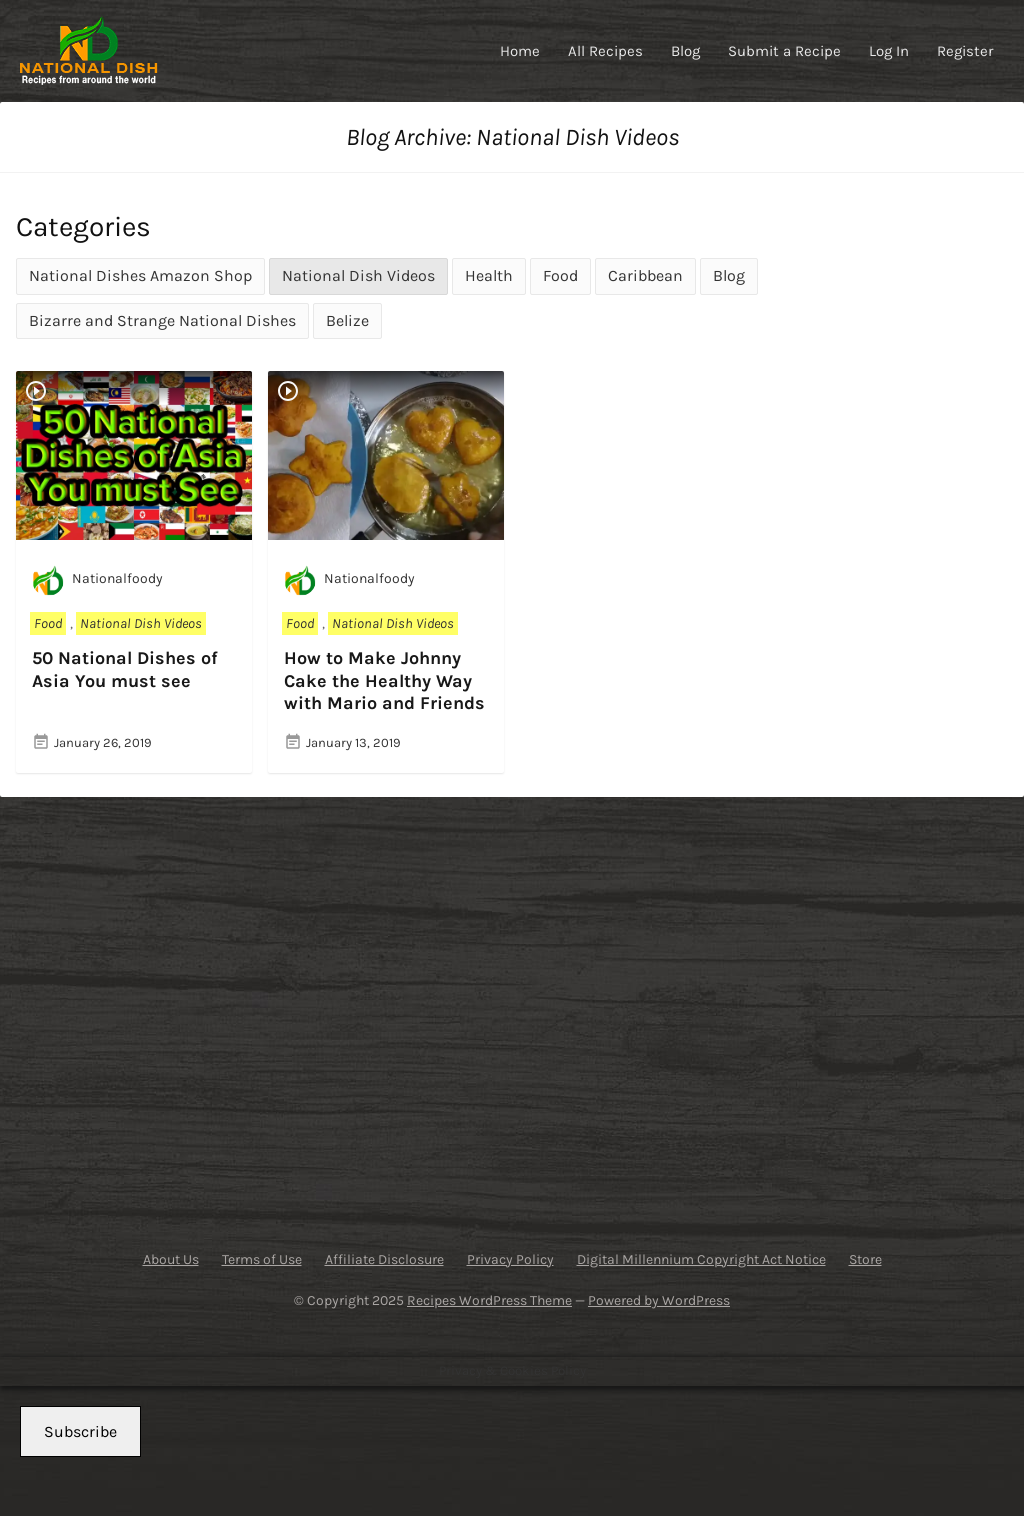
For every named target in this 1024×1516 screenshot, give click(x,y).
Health (489, 275)
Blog (685, 51)
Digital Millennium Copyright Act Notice (701, 1259)
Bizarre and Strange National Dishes (162, 320)
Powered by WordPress (659, 1300)
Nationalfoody (97, 580)
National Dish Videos (358, 275)
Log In (889, 51)
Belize (347, 320)
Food (560, 275)
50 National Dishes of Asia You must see (125, 669)
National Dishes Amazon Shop (140, 275)
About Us (171, 1259)
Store (865, 1259)
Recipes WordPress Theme (489, 1300)
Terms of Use (262, 1259)
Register (965, 51)
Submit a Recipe (784, 51)
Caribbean (645, 275)
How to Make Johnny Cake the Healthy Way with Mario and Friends (384, 680)
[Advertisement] (171, 1015)
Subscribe (80, 1431)
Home (520, 51)
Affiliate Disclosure (384, 1259)
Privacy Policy (510, 1259)
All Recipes (605, 51)
